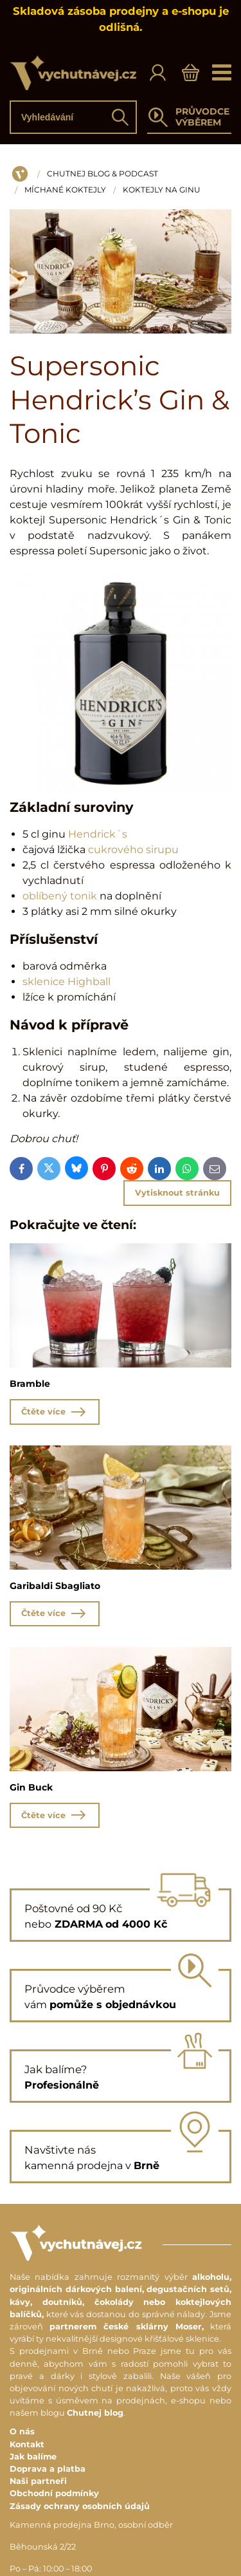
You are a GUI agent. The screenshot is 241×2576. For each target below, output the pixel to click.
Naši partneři (38, 2481)
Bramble (30, 1383)
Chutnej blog (95, 2413)
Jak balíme (33, 2456)
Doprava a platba (47, 2469)
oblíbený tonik (59, 896)
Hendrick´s (97, 834)
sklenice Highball (66, 981)
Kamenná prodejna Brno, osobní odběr (91, 2525)
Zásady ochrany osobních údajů (80, 2506)
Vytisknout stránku (177, 1193)
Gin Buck (31, 1787)
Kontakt (27, 2444)
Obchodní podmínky (54, 2493)
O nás (22, 2431)
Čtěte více (54, 1412)
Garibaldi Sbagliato (55, 1586)
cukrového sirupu (133, 849)
